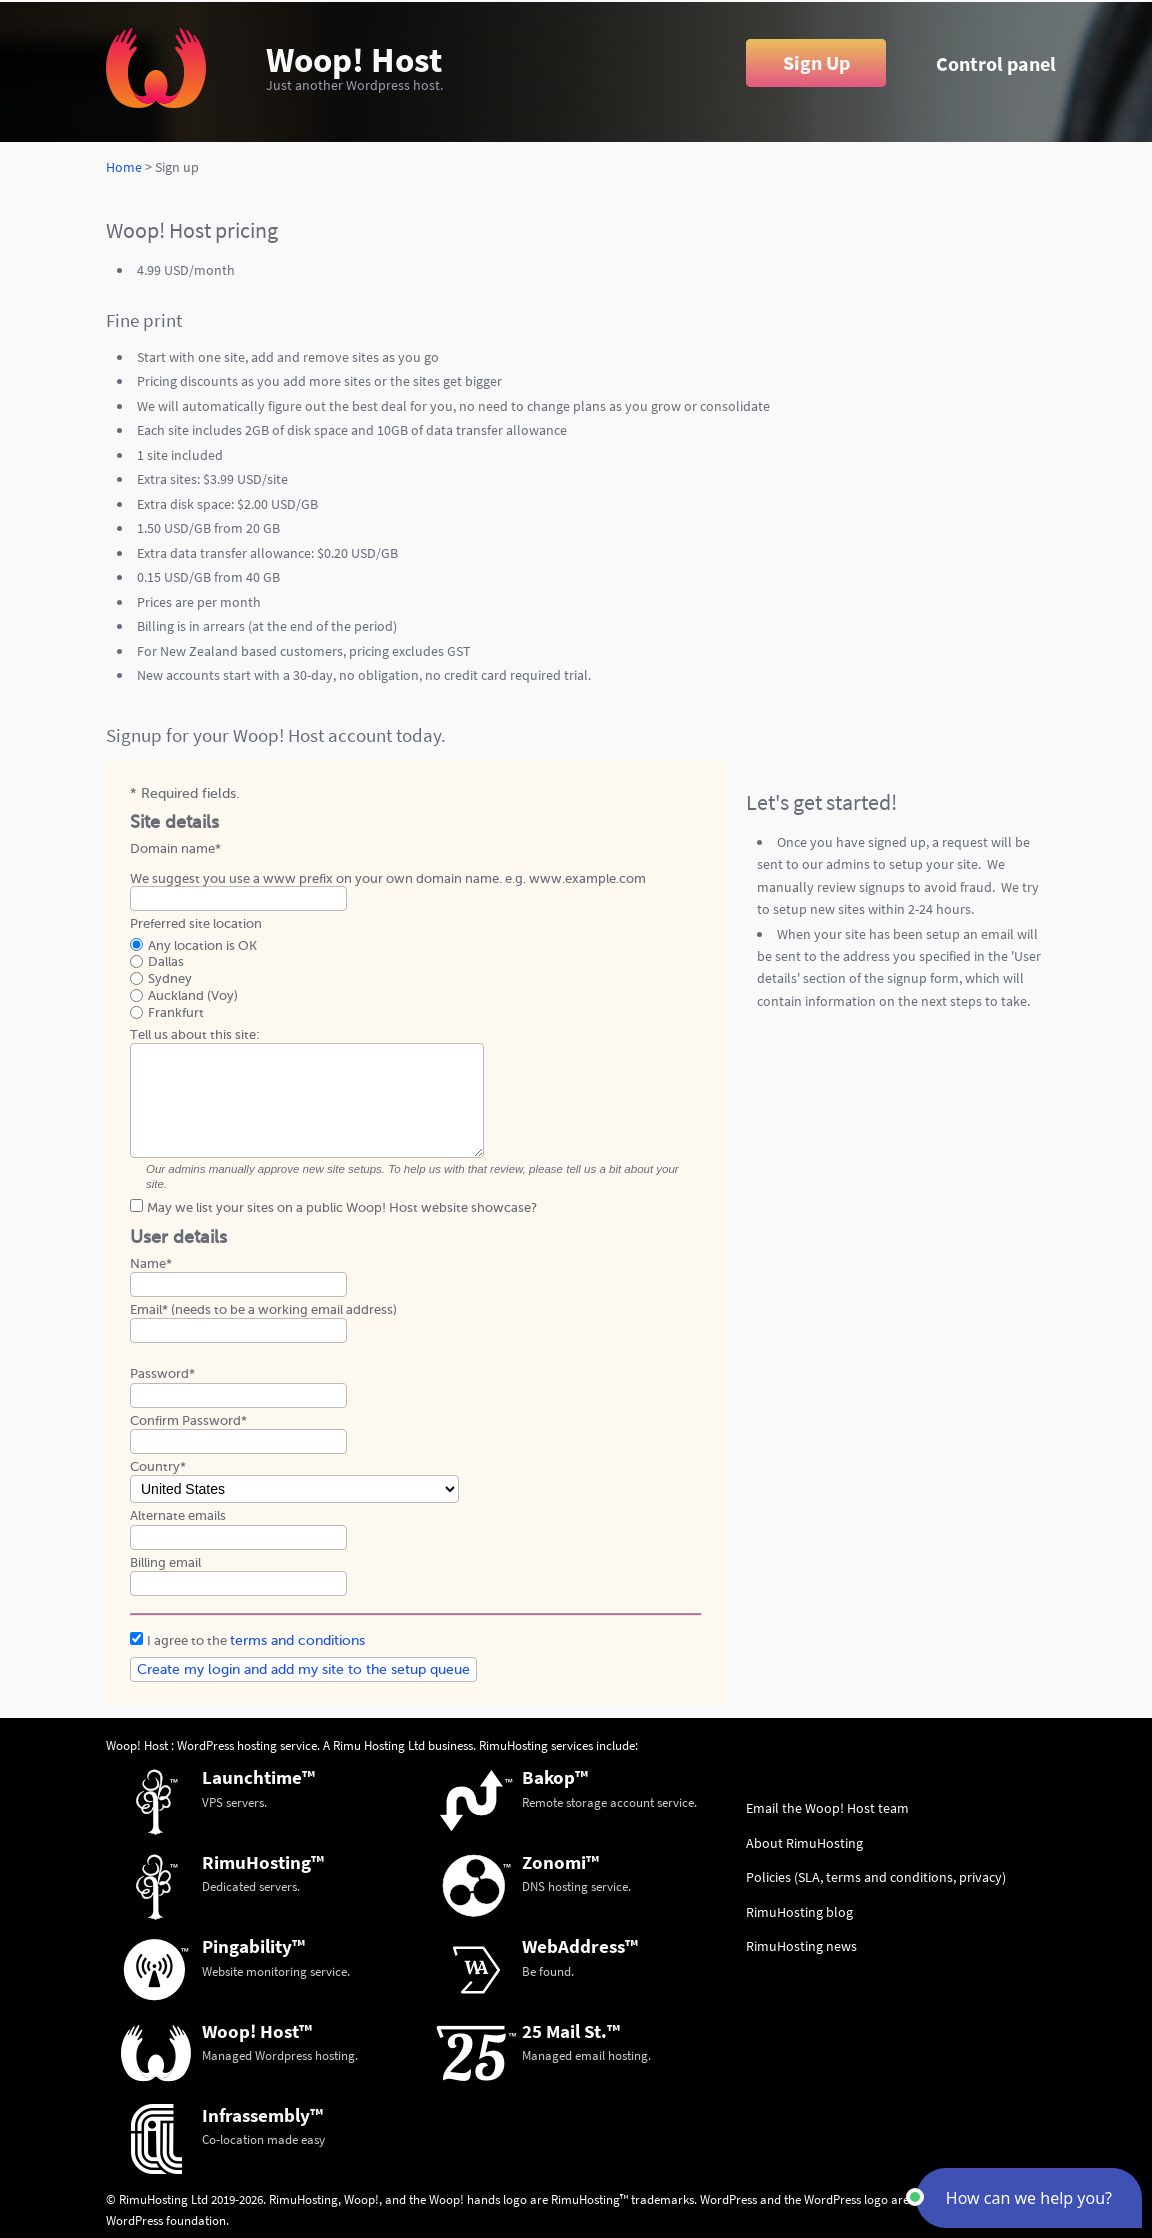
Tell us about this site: (195, 1034)
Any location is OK (202, 945)
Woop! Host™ (257, 2031)
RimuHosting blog (799, 1912)
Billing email (165, 1562)
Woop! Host (354, 60)
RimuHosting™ (263, 1862)
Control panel (996, 64)
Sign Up (816, 63)
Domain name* (175, 848)
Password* (162, 1373)
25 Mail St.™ (571, 2031)
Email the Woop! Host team (827, 1808)
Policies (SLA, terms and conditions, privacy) (876, 1877)
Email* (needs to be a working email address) (263, 1309)
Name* (151, 1263)
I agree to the (256, 1640)
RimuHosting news (801, 1946)
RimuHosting (513, 1745)
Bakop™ (555, 1777)
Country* (158, 1466)
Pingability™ (253, 1946)
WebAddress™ (580, 1946)
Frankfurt (176, 1012)
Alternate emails (178, 1515)
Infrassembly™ (262, 2115)
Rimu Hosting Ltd (379, 1745)
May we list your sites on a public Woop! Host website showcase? (342, 1207)
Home (124, 167)
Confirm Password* (188, 1420)
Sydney (170, 978)
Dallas (166, 961)
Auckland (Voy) (193, 995)
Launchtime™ (258, 1777)
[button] (1029, 2198)
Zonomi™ (560, 1862)
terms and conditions (297, 1640)
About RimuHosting (804, 1843)
